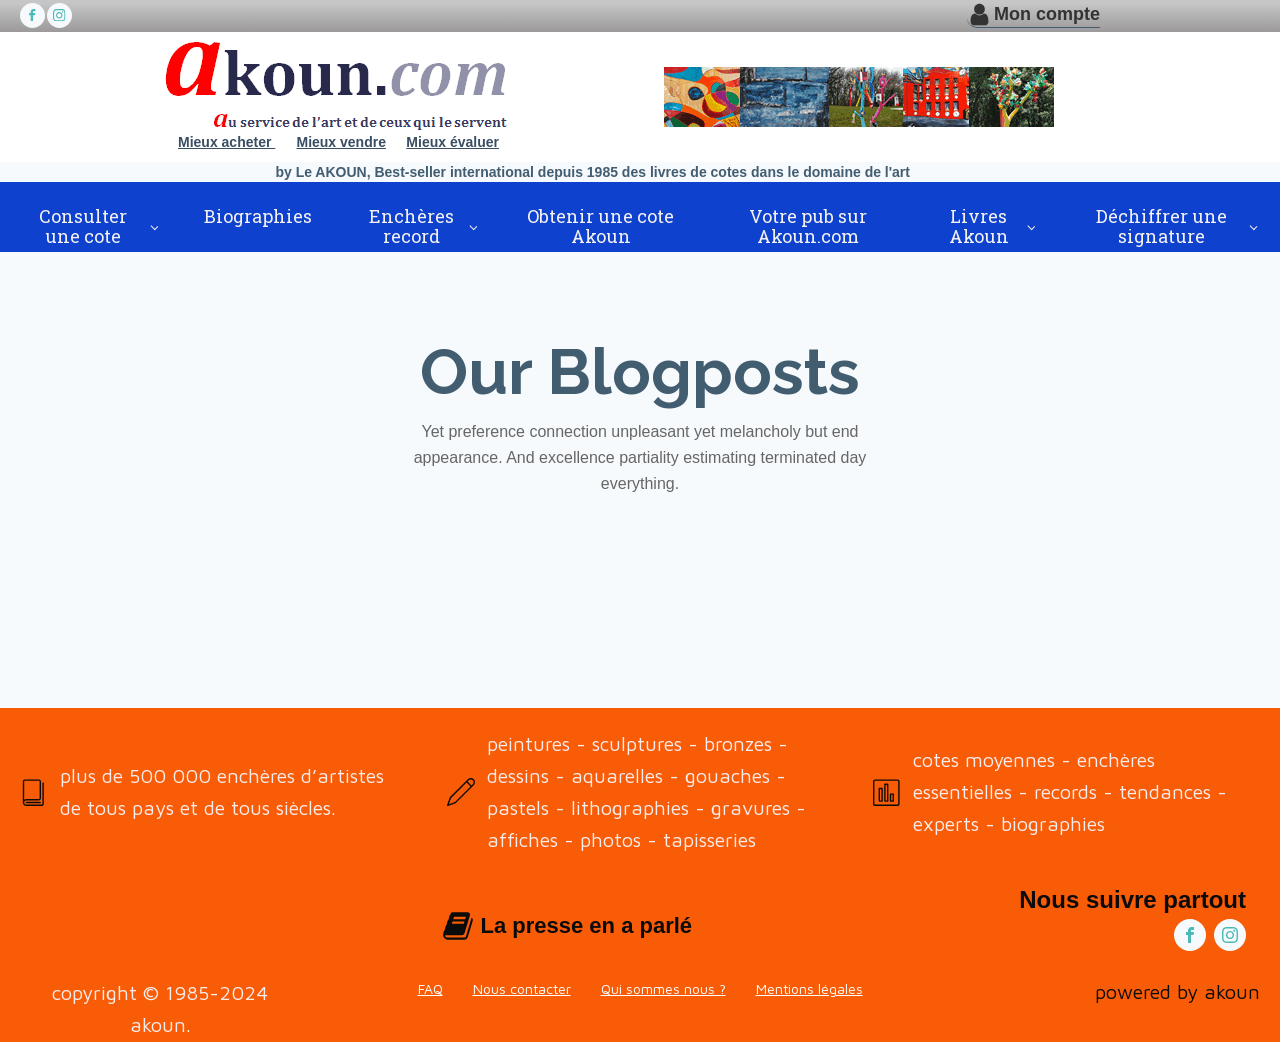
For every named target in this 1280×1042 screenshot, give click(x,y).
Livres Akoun (979, 226)
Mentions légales (809, 988)
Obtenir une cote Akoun (600, 226)
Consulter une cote (83, 226)
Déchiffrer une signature (1161, 226)
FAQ (430, 988)
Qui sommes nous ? (663, 988)
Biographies (258, 216)
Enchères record (411, 226)
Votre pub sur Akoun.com (808, 226)
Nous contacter (522, 988)
